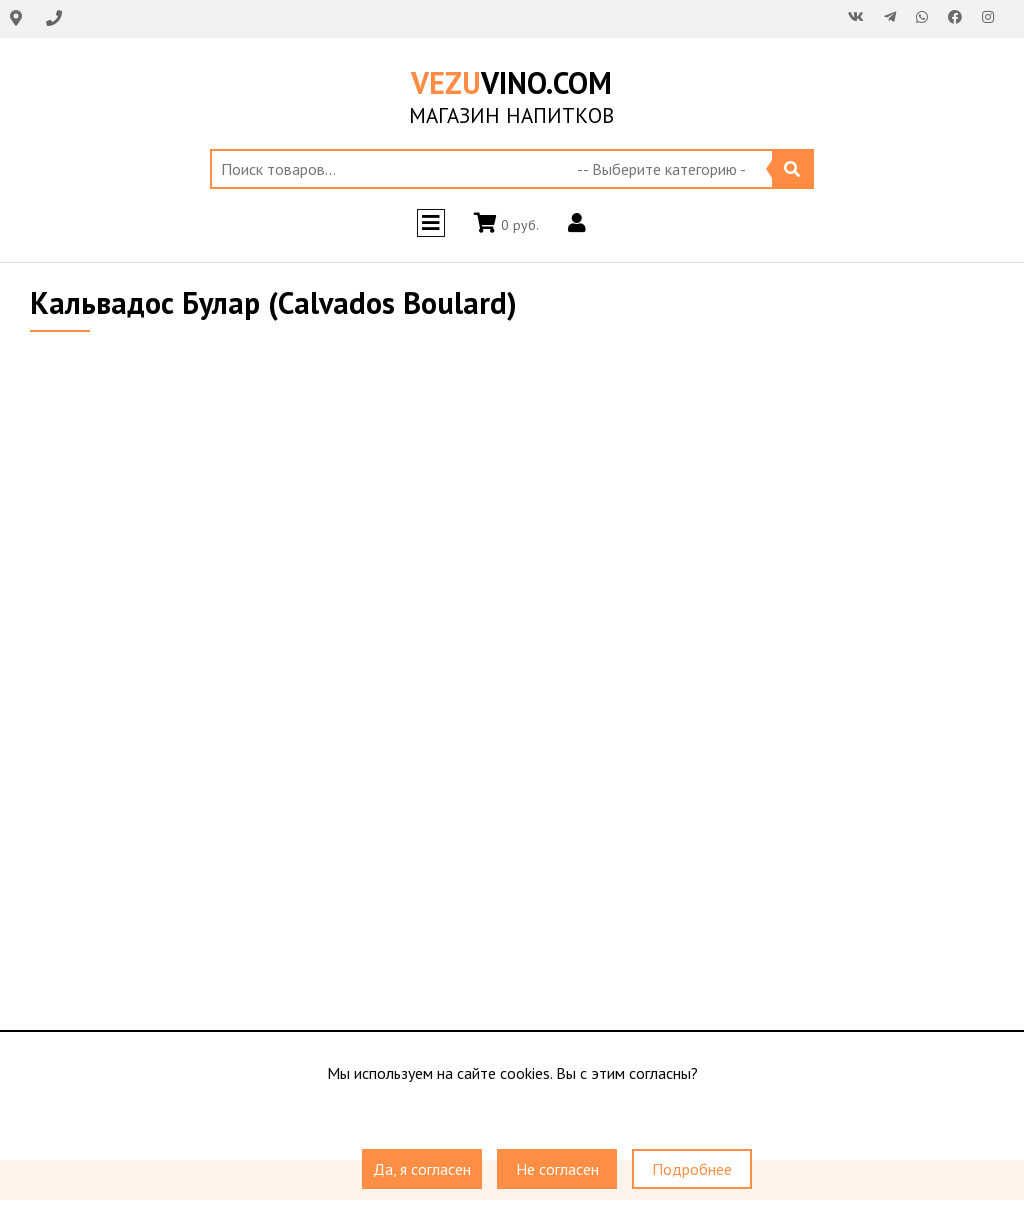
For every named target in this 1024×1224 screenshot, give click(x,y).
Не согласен (557, 1169)
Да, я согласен (422, 1169)
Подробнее (692, 1169)
